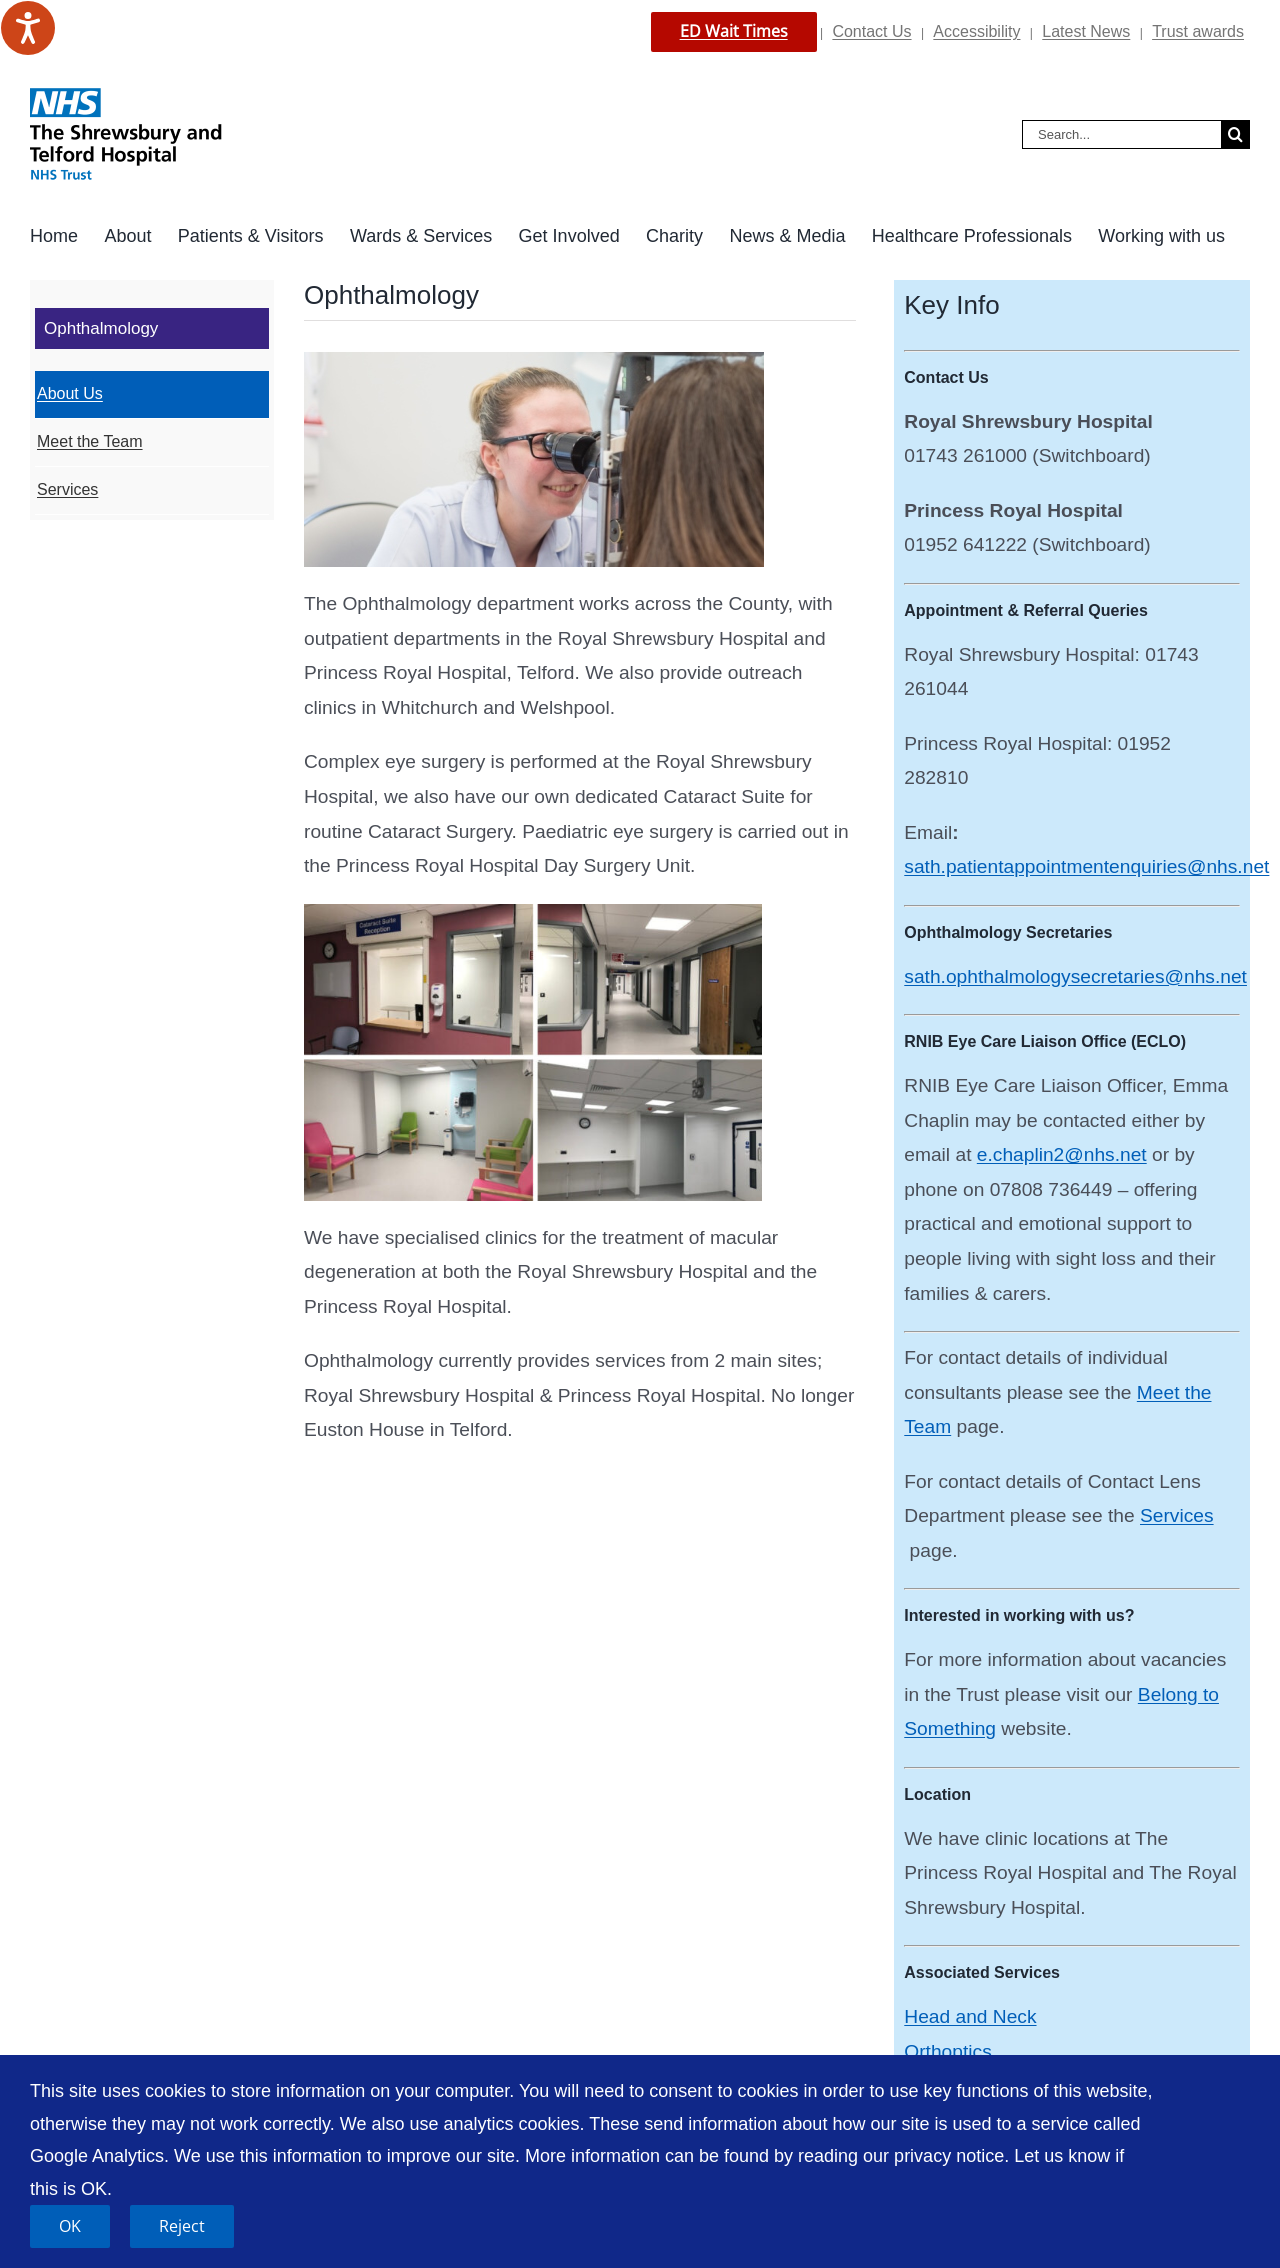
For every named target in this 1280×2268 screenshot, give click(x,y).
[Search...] (1121, 134)
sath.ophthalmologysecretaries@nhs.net (1075, 976)
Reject (182, 2226)
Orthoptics (947, 2051)
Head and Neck (970, 2016)
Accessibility (976, 31)
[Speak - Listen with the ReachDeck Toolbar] (28, 28)
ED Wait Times (734, 31)
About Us (70, 393)
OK (70, 2226)
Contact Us (871, 31)
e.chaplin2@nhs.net (1062, 1154)
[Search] (1235, 134)
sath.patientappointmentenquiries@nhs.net (1086, 866)
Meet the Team (90, 441)
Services (1177, 1515)
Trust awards (1198, 31)
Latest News (1086, 31)
